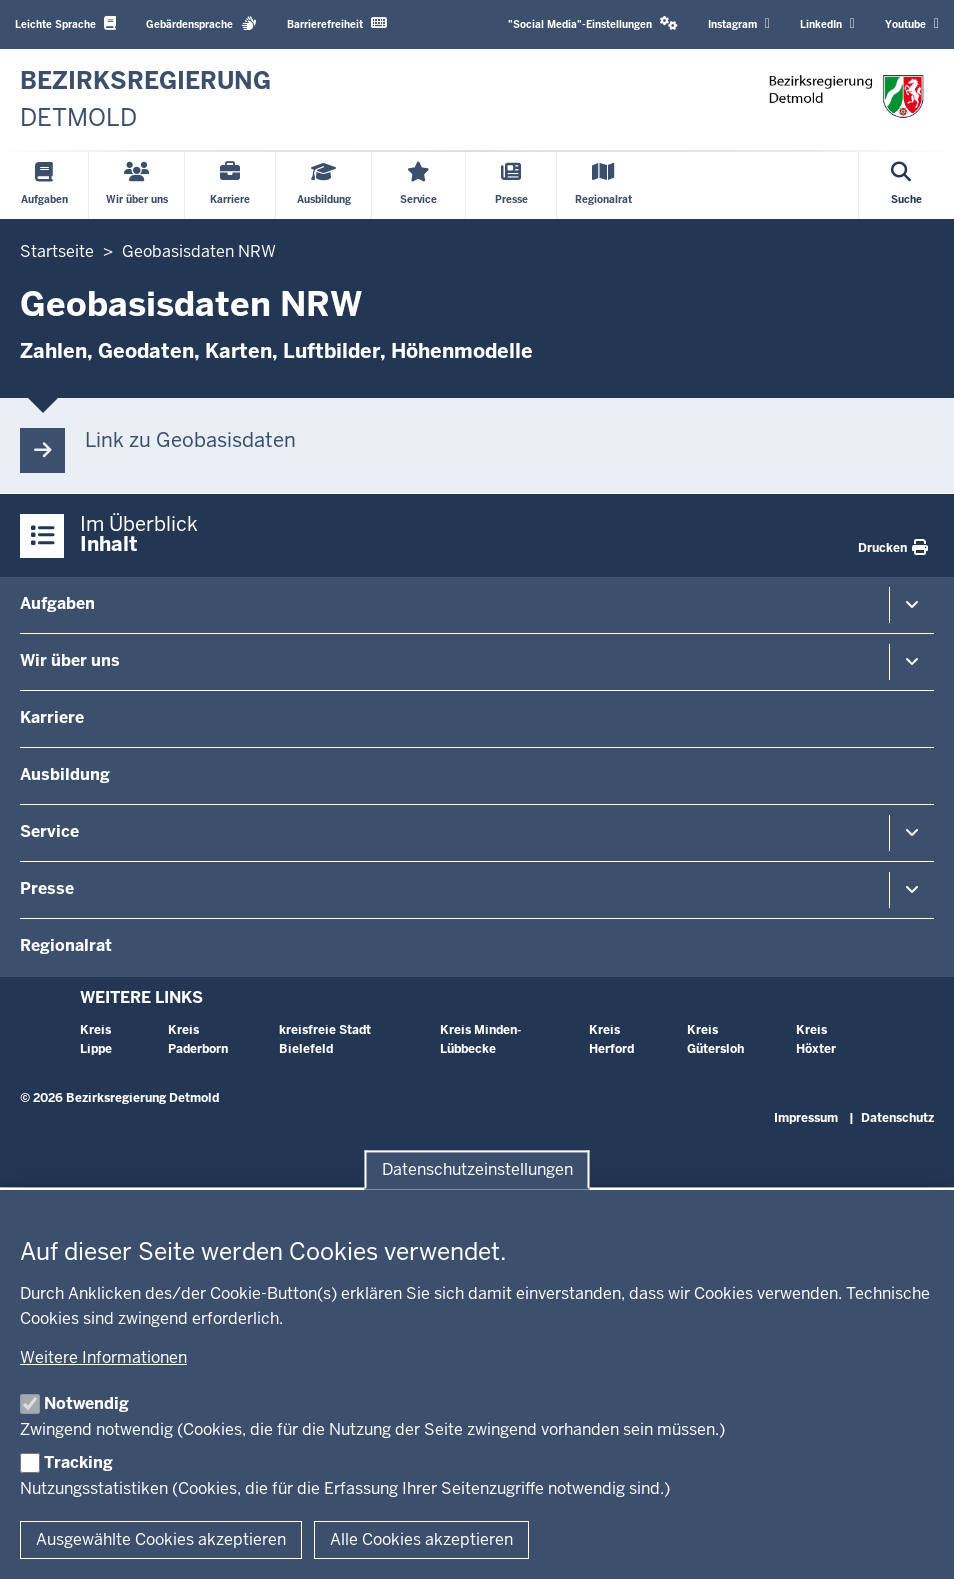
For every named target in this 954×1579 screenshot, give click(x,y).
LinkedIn (827, 24)
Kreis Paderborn (198, 1039)
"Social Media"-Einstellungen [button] (593, 23)
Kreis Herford (611, 1039)
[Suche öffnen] (906, 185)
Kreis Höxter (816, 1039)
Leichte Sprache (65, 23)
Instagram (739, 24)
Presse (47, 888)
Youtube (912, 24)
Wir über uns (70, 660)
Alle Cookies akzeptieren (421, 1539)
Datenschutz (897, 1118)
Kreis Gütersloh (715, 1039)
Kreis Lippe (96, 1039)
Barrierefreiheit (337, 23)
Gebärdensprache (201, 23)
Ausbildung (65, 774)
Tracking (78, 1462)
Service (49, 831)
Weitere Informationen (103, 1357)
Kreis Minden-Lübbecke (480, 1039)
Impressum (806, 1118)
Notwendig (86, 1403)
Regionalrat (66, 945)
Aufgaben (57, 603)
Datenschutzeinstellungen (477, 1169)
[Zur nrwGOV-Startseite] (145, 99)
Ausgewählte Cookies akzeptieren (161, 1539)
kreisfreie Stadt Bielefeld (325, 1039)
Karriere (52, 717)
